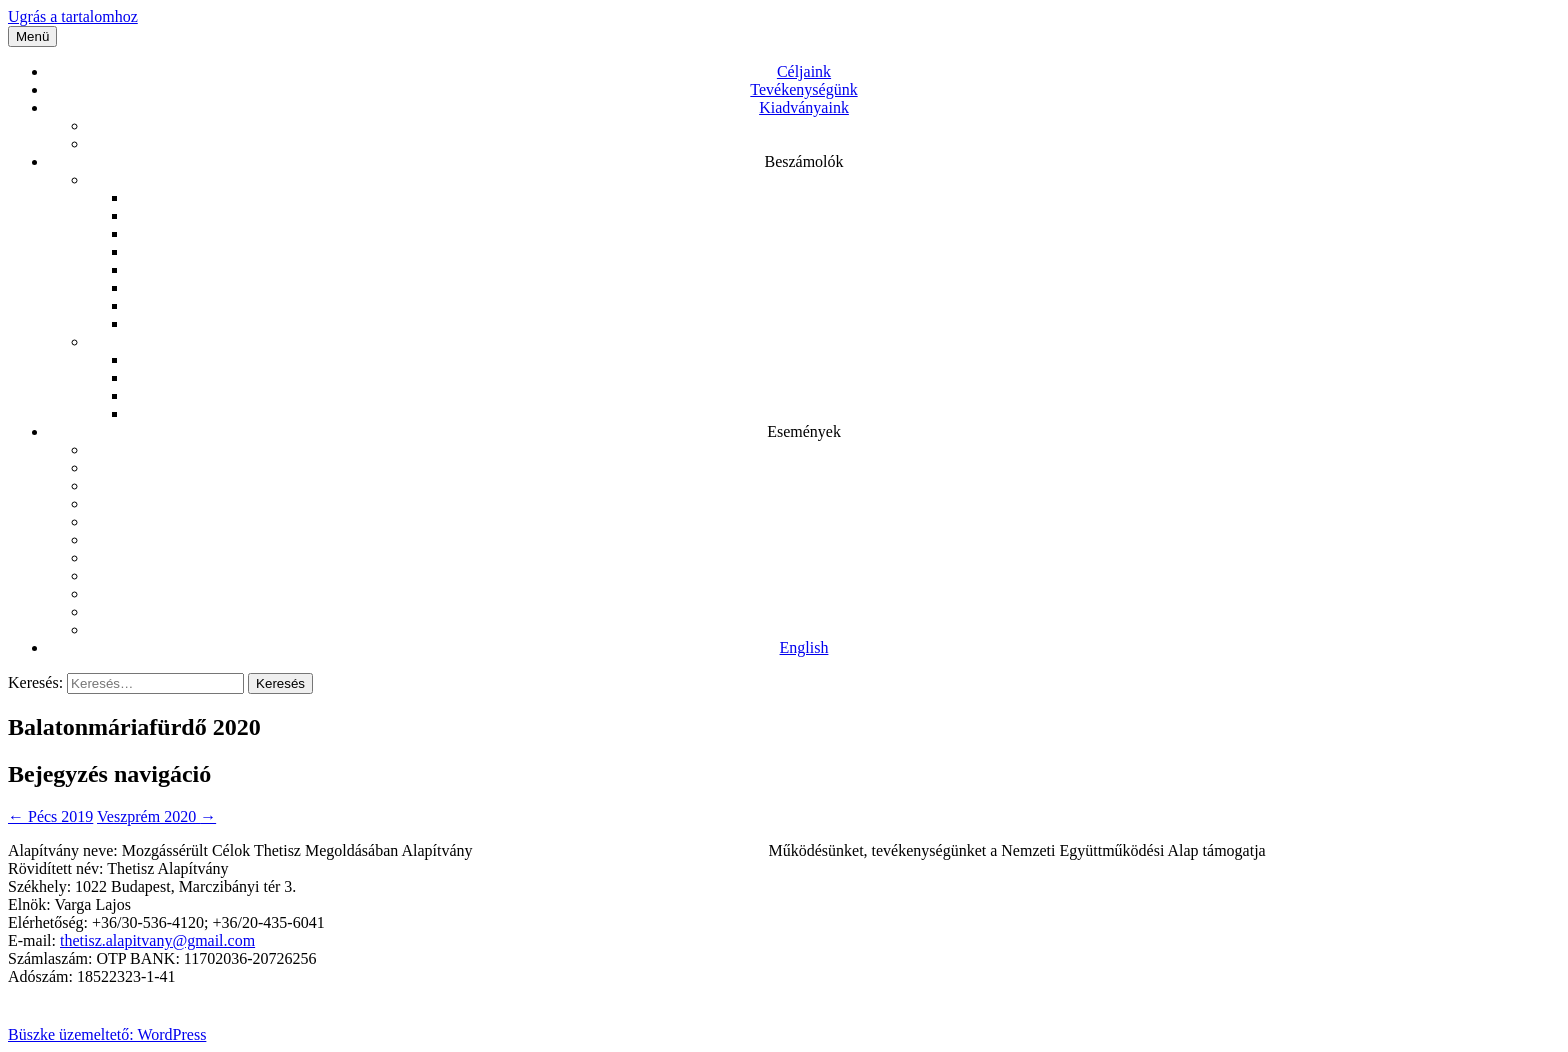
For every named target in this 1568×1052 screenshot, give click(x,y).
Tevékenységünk (803, 89)
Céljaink (804, 71)
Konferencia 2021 (823, 539)
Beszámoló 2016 (843, 305)
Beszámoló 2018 (843, 269)
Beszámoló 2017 (843, 287)
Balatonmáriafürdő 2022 (824, 485)
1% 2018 (843, 413)
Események (804, 431)
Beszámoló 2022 (843, 197)
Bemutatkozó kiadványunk (824, 143)
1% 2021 (843, 359)
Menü (32, 36)
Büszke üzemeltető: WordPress (107, 1034)
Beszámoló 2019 (843, 251)
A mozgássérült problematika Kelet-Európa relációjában (824, 125)
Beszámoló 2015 (843, 323)
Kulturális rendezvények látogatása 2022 (824, 449)
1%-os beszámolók (823, 341)
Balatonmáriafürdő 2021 (824, 557)
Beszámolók (803, 161)
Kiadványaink (804, 107)
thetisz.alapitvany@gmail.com (157, 940)
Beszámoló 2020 (843, 233)
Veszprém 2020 (823, 575)
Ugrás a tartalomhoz (73, 16)
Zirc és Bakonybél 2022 (823, 467)
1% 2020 (843, 377)
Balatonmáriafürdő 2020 (824, 593)
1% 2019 (843, 395)
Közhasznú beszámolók (824, 179)
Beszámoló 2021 (843, 215)
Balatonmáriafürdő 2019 (824, 629)
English (804, 647)
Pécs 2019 (823, 611)
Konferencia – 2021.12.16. (823, 521)
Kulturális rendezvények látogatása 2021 (824, 503)
